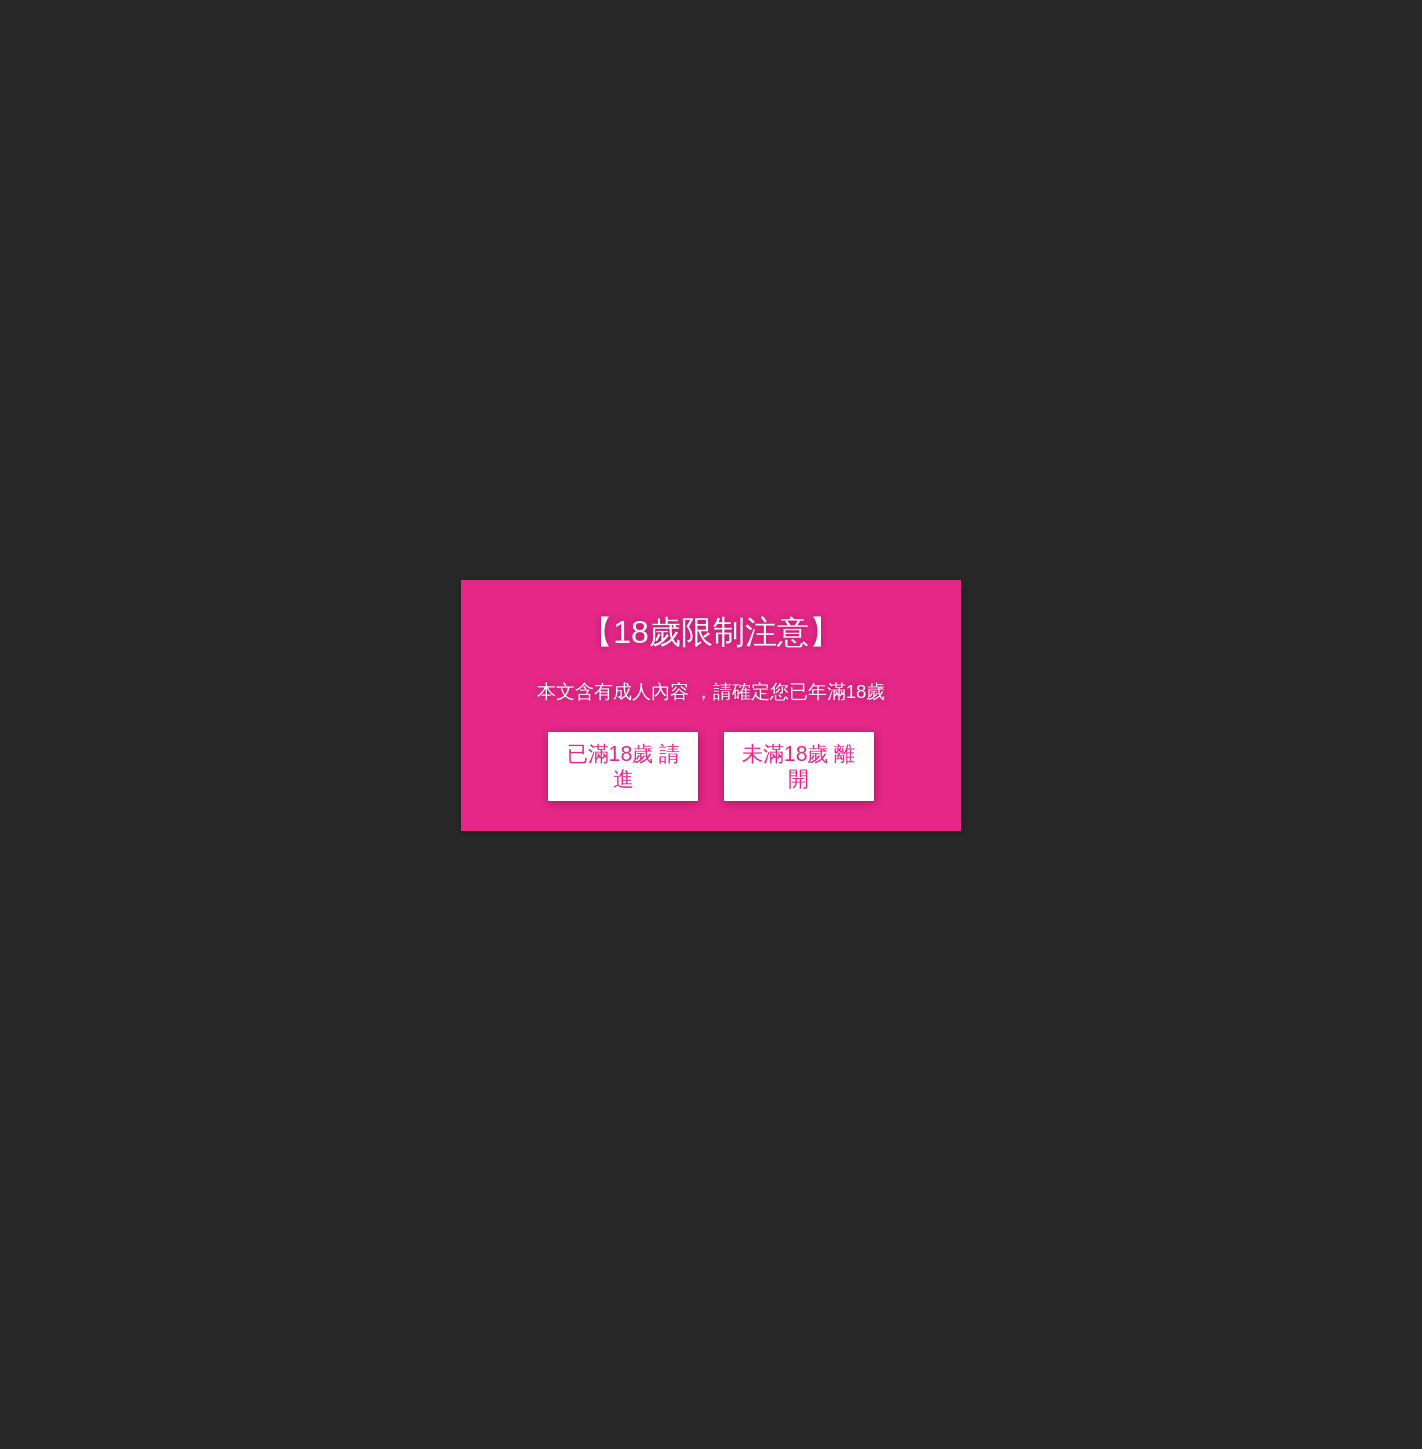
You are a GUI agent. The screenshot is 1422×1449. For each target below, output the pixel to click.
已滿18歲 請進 (624, 766)
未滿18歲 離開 (799, 766)
